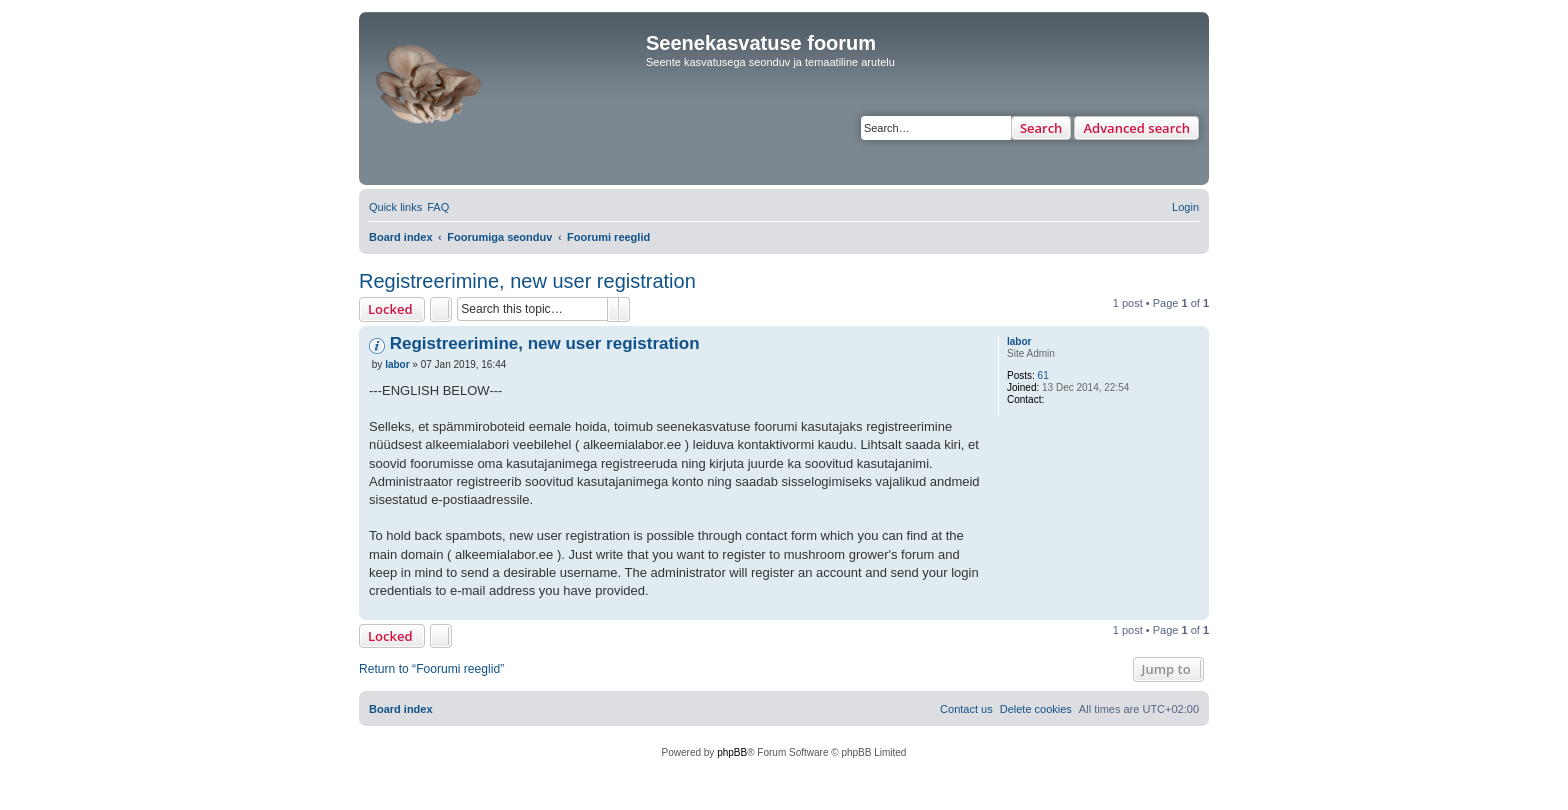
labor (1019, 341)
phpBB (732, 752)
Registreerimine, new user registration (527, 281)
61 (1043, 375)
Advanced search (1136, 128)
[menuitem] (438, 207)
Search (1041, 128)
